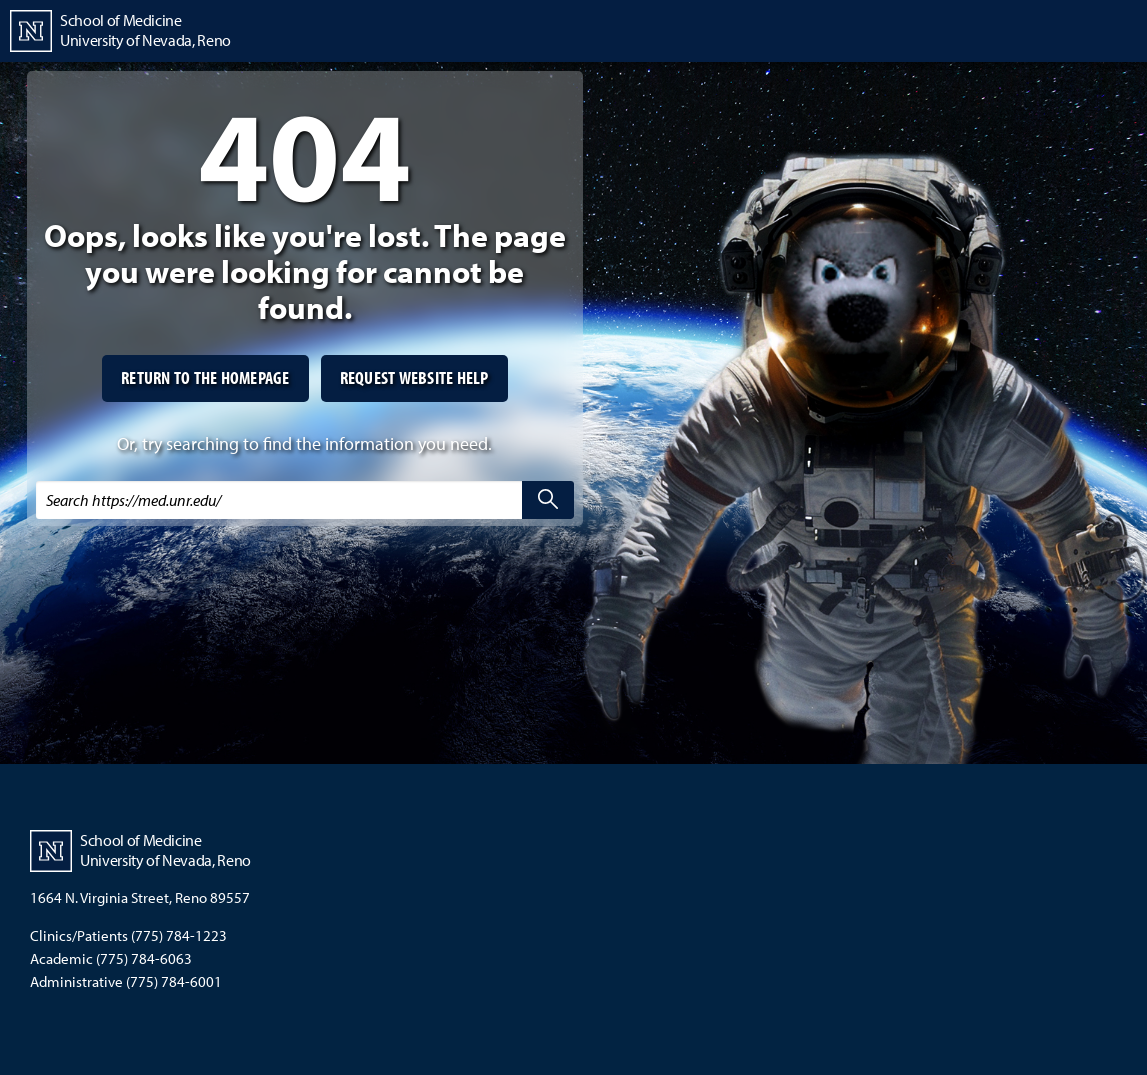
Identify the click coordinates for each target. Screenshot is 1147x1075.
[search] (548, 500)
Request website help (414, 377)
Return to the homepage (205, 377)
